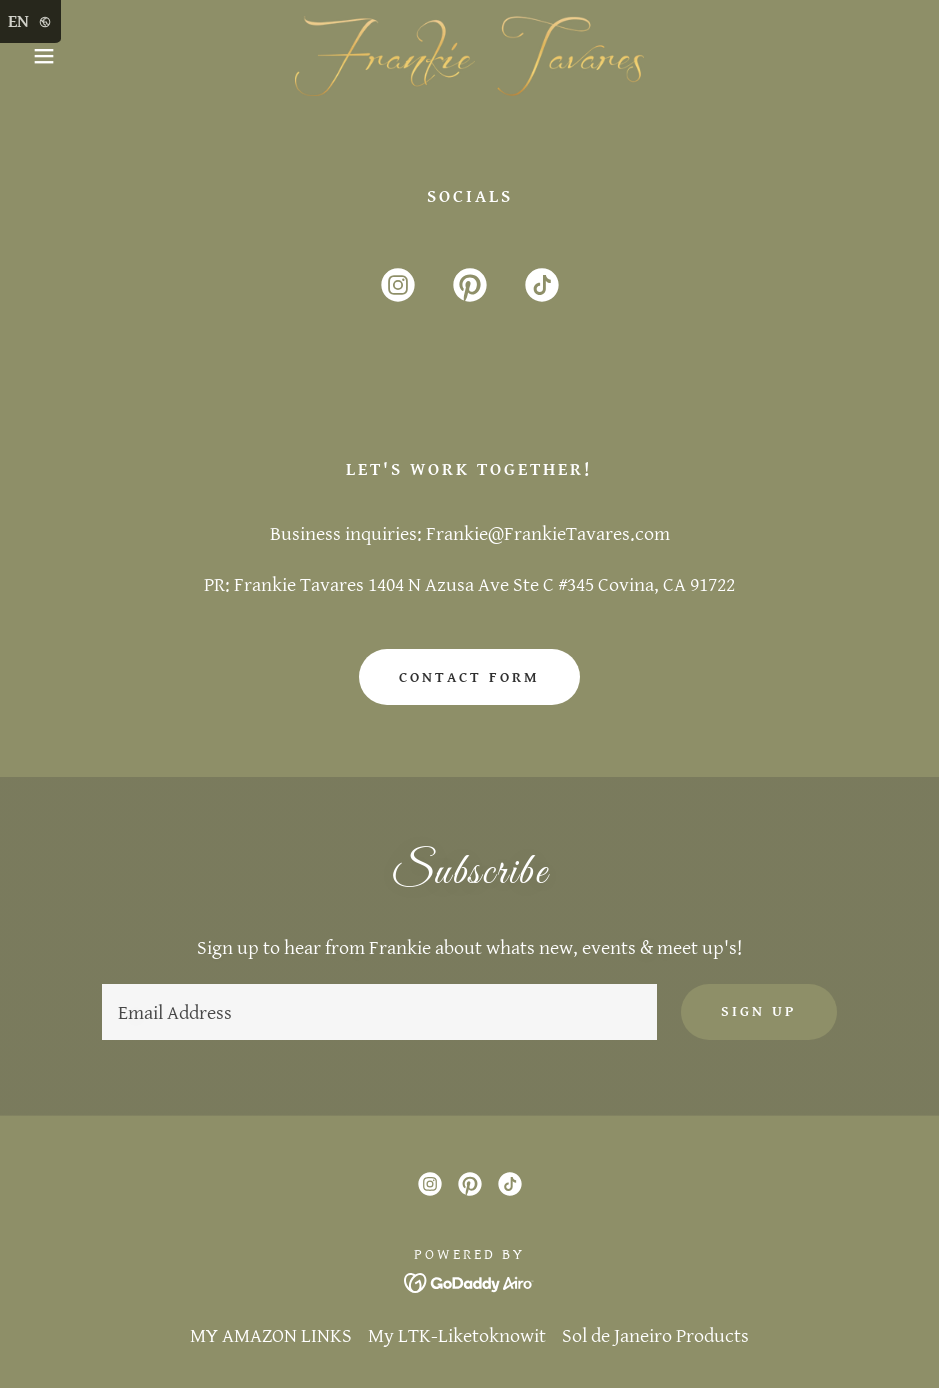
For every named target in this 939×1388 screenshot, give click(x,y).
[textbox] (379, 1012)
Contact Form (469, 677)
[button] (47, 56)
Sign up (759, 1011)
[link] (469, 56)
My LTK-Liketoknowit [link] (457, 1336)
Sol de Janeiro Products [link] (655, 1336)
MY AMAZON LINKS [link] (271, 1336)
